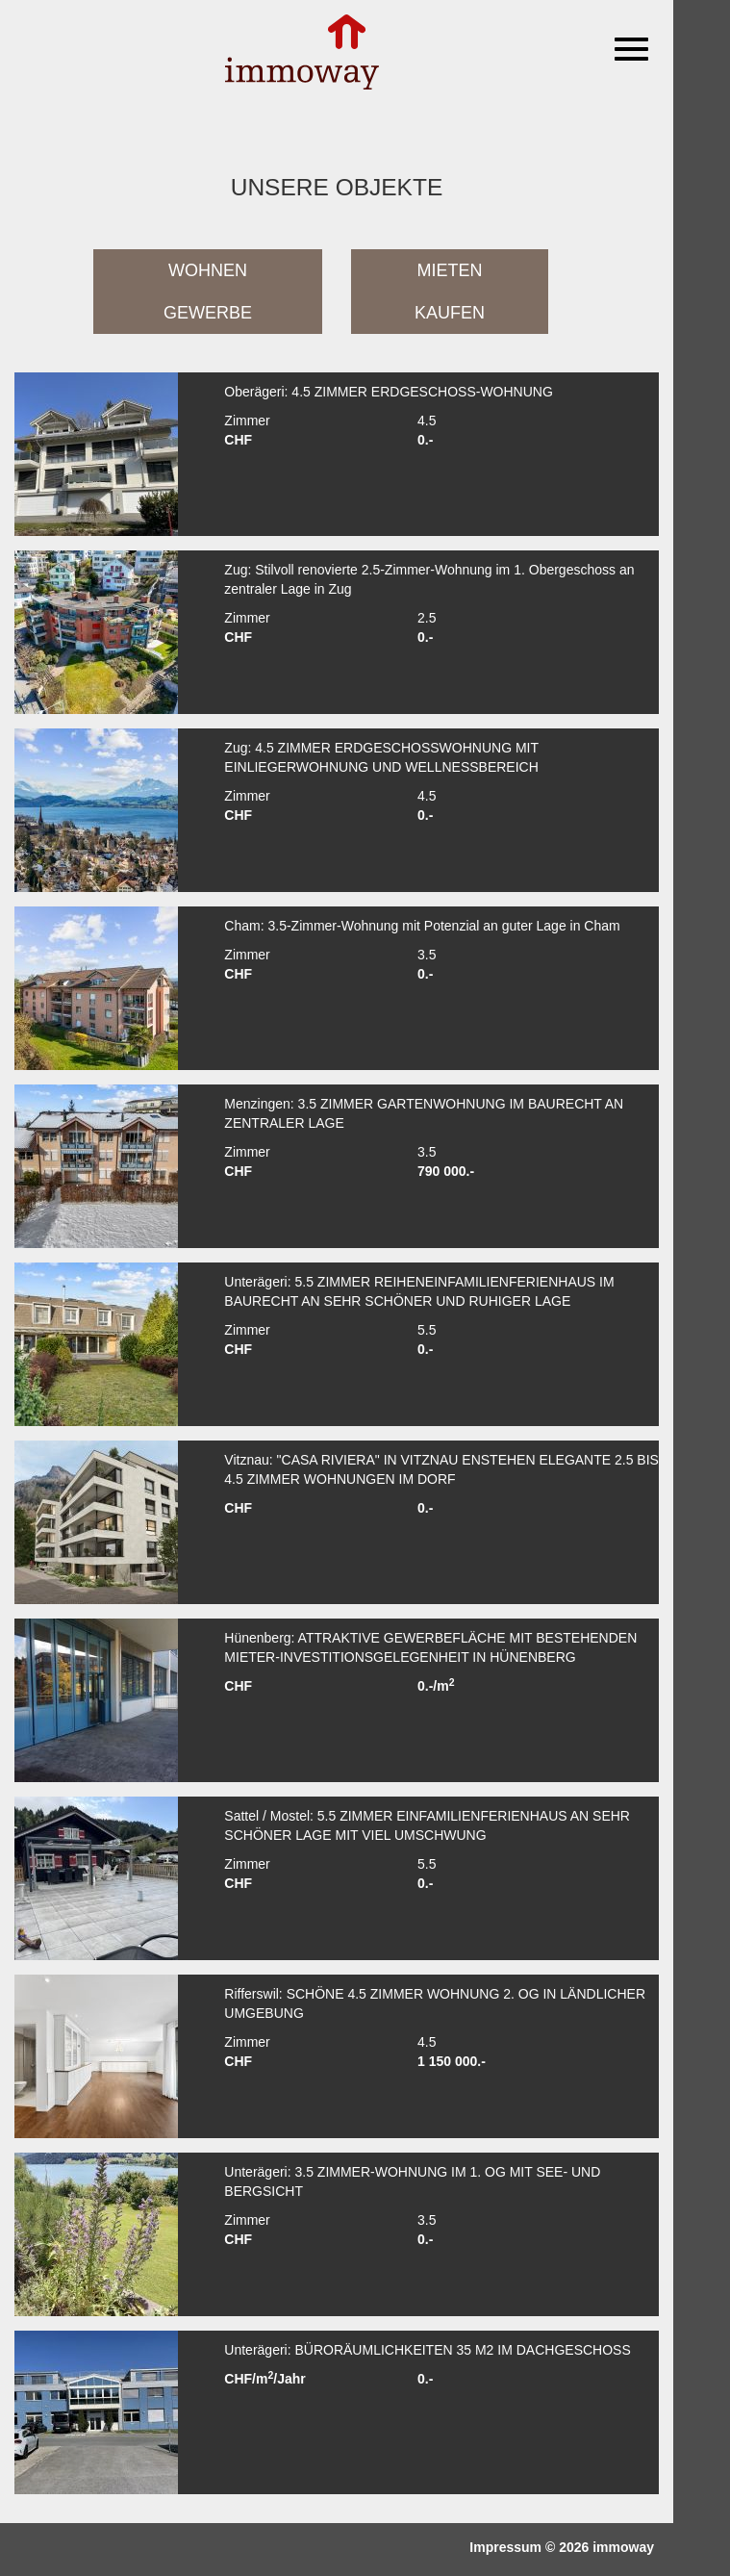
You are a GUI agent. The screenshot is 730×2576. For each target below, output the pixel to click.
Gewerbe (208, 312)
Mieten (450, 270)
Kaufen (450, 312)
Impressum (505, 2547)
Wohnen (207, 270)
